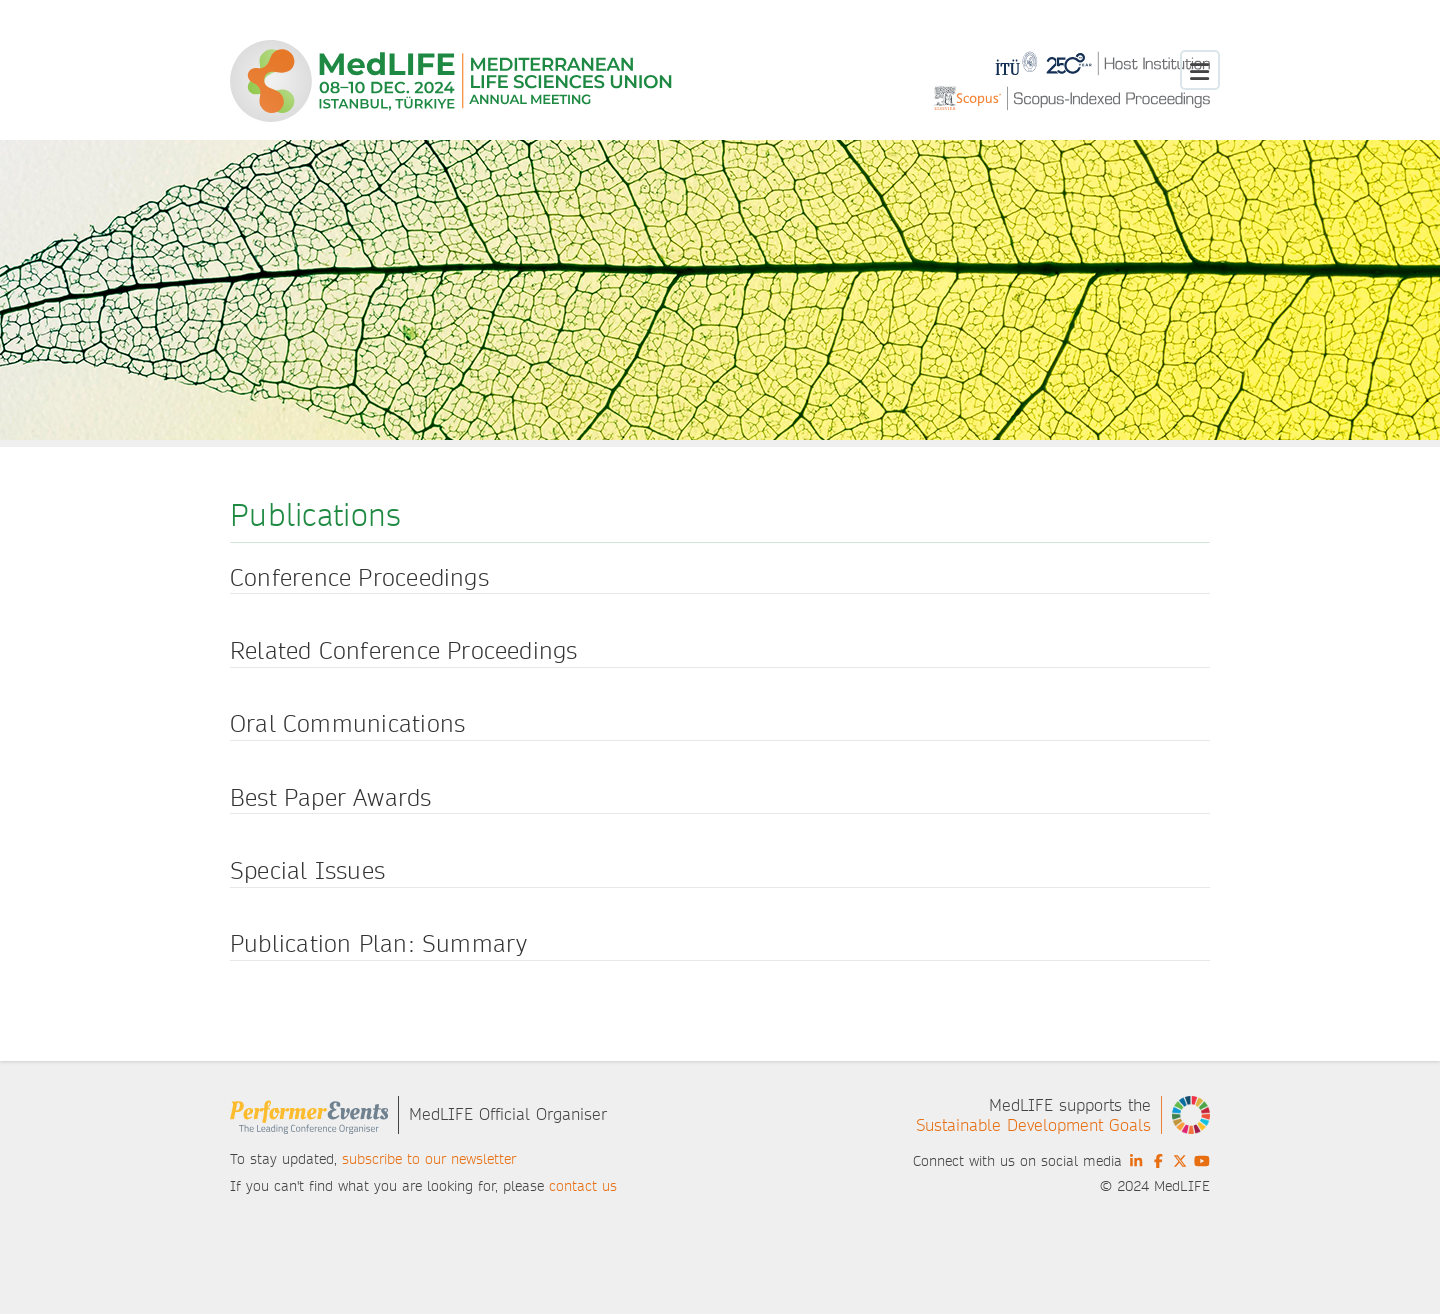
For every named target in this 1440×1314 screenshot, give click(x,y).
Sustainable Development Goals (1033, 1125)
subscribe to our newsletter (429, 1159)
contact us (583, 1186)
